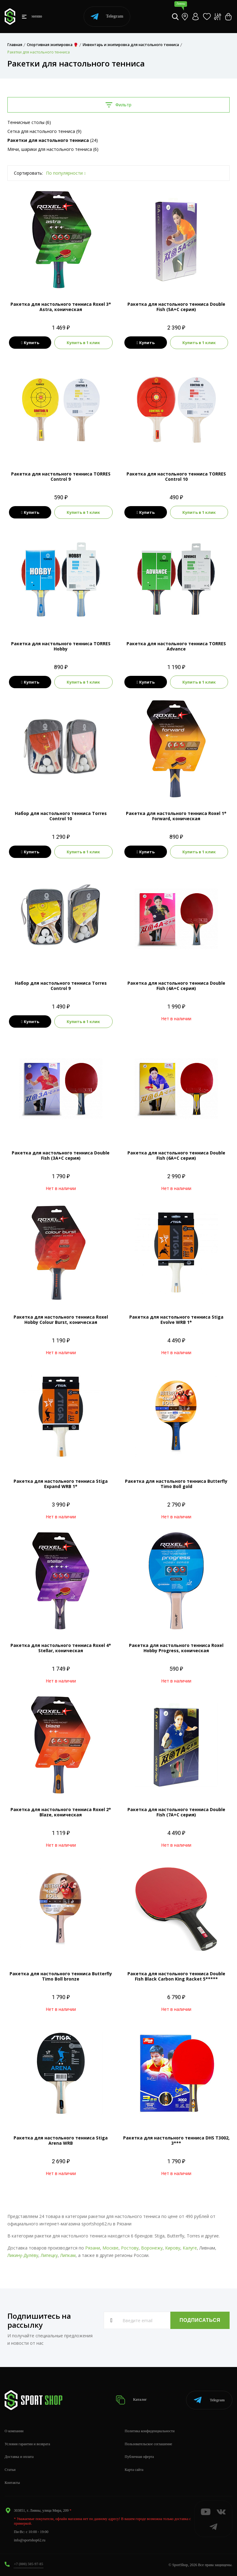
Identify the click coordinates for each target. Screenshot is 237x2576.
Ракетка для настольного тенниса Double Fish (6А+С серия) (176, 1155)
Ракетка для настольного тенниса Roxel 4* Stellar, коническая (60, 1647)
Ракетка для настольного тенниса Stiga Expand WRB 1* (61, 1483)
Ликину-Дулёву (22, 2255)
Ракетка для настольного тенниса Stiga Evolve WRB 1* (176, 1319)
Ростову (130, 2248)
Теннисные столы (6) (29, 122)
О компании (14, 2431)
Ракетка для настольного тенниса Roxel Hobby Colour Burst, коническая (61, 1319)
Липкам (68, 2255)
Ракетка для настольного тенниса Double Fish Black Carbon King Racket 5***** (176, 1976)
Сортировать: (28, 173)
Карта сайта (134, 2469)
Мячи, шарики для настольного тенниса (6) (52, 149)
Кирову (172, 2248)
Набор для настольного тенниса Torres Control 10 (61, 815)
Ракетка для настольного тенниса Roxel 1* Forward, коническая (176, 815)
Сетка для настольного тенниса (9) (44, 131)
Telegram (107, 16)
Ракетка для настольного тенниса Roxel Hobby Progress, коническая (176, 1647)
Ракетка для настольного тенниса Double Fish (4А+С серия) (176, 985)
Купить (30, 342)
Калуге (190, 2248)
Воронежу (152, 2248)
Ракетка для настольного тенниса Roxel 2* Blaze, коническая (60, 1812)
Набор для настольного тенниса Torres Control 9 (61, 985)
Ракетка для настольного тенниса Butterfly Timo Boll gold (176, 1483)
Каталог (131, 2400)
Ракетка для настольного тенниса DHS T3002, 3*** (176, 2140)
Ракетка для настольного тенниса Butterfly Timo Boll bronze (61, 1976)
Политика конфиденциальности (150, 2431)
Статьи (10, 2469)
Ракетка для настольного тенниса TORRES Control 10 (176, 476)
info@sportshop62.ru (29, 2540)
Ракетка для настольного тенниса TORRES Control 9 (60, 476)
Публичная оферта (139, 2456)
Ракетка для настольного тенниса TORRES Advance (176, 646)
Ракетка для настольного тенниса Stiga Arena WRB (61, 2140)
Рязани (92, 2248)
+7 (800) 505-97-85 (28, 2564)
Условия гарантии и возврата (27, 2444)
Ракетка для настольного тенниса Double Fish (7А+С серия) (176, 1812)
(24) (52, 140)
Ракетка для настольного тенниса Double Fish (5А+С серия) (176, 306)
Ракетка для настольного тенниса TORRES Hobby (60, 646)
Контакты (12, 2482)
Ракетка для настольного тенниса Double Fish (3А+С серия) (61, 1155)
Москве (110, 2248)
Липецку (49, 2255)
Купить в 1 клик (83, 342)
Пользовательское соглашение (148, 2444)
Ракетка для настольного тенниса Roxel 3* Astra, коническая (60, 306)
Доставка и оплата (19, 2456)
